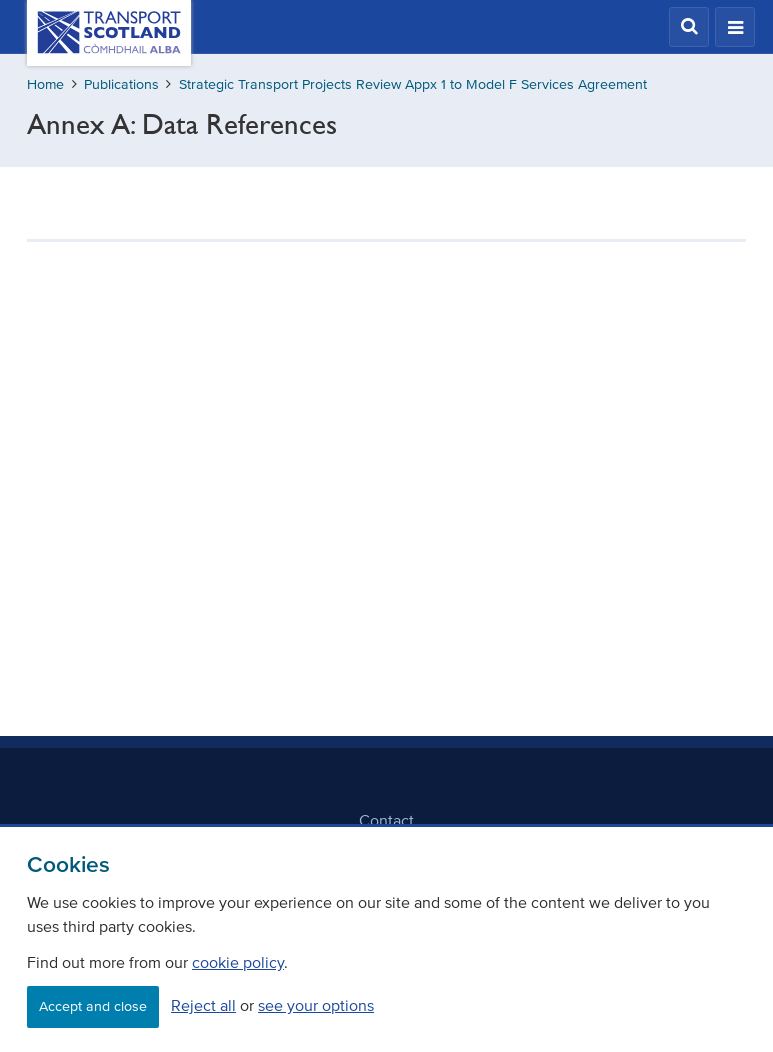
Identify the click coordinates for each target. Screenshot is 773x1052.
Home (45, 84)
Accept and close (93, 1006)
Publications (121, 84)
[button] (689, 27)
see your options (316, 1005)
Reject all (203, 1005)
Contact (386, 820)
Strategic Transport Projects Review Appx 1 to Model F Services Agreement (413, 84)
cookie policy (238, 962)
